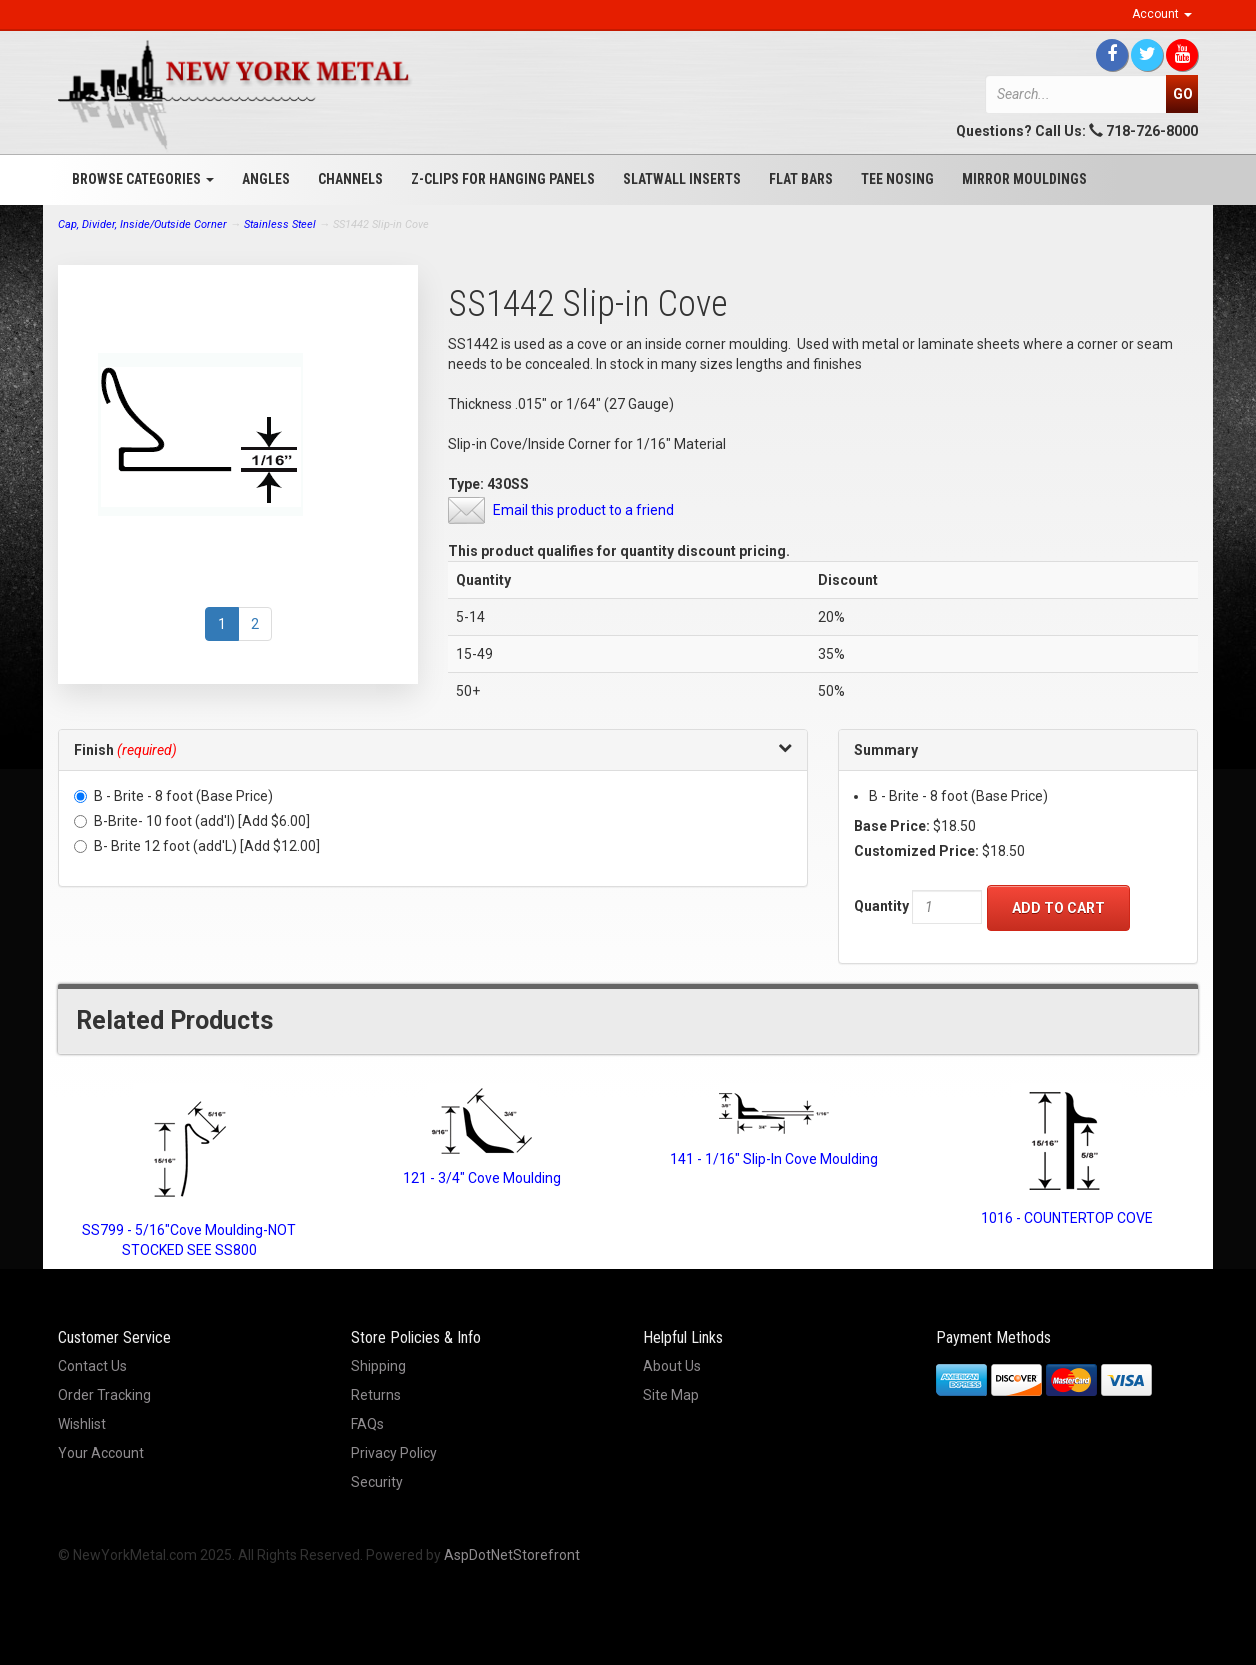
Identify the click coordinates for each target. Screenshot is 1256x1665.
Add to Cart (1058, 908)
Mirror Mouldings (1024, 179)
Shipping (378, 1366)
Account (1162, 14)
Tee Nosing (897, 179)
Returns (376, 1395)
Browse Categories (143, 179)
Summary (886, 750)
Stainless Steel (280, 224)
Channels (350, 179)
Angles (266, 179)
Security (377, 1482)
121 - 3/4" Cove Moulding (482, 1178)
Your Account (101, 1453)
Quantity (881, 906)
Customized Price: (916, 851)
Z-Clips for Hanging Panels (503, 179)
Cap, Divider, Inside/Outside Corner (142, 224)
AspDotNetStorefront (512, 1555)
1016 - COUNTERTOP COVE (1067, 1218)
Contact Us (92, 1366)
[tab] (433, 750)
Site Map (671, 1395)
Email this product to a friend (583, 510)
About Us (672, 1366)
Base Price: (892, 826)
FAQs (367, 1424)
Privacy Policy (394, 1453)
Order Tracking (104, 1395)
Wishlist (82, 1424)
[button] (433, 750)
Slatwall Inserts (682, 179)
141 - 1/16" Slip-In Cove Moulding (774, 1159)
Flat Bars (801, 179)
